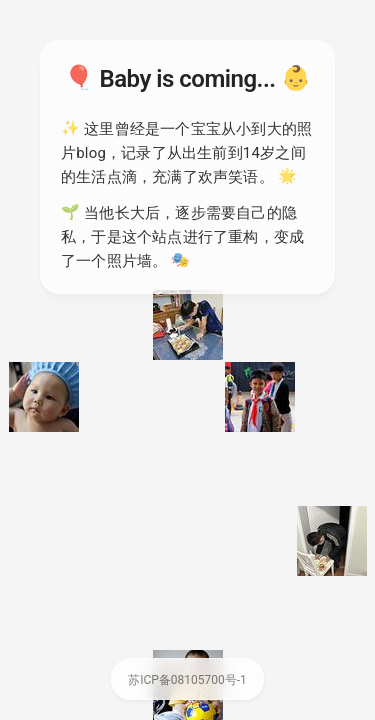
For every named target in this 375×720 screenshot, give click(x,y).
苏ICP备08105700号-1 (187, 680)
